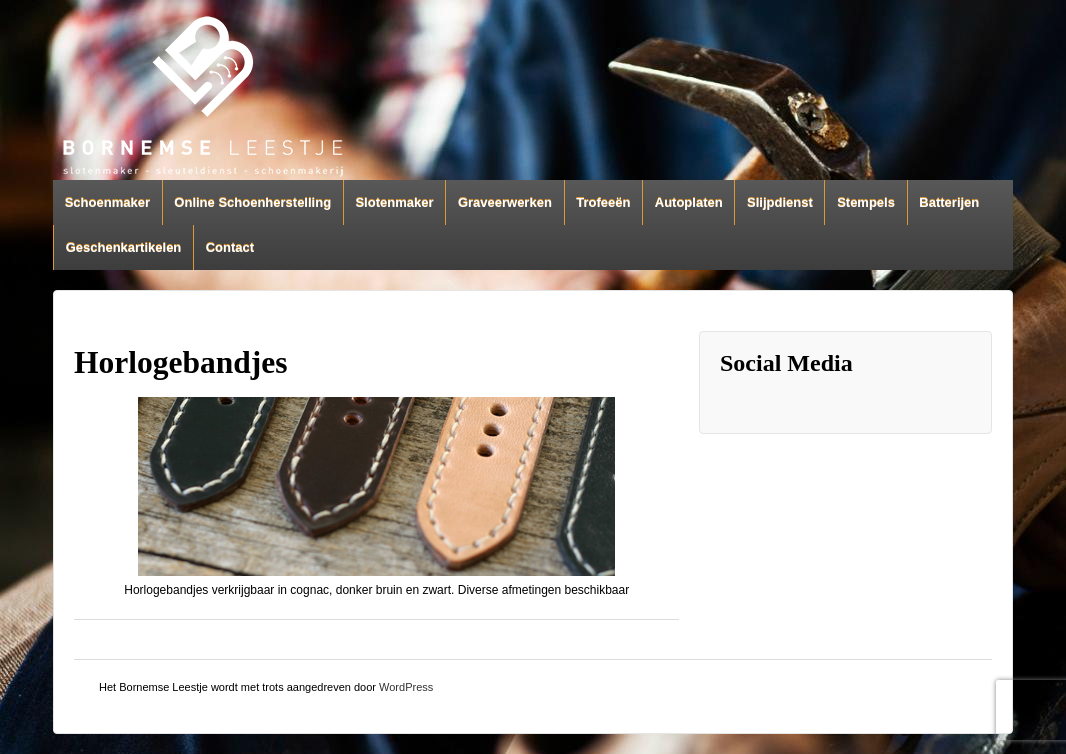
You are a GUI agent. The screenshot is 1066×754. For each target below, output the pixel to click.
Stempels (866, 202)
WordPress (406, 687)
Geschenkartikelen (124, 247)
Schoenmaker (107, 202)
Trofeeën (603, 202)
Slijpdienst (780, 202)
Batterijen (949, 202)
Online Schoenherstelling (252, 202)
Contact (230, 247)
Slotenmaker (394, 202)
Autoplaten (689, 202)
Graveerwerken (505, 202)
